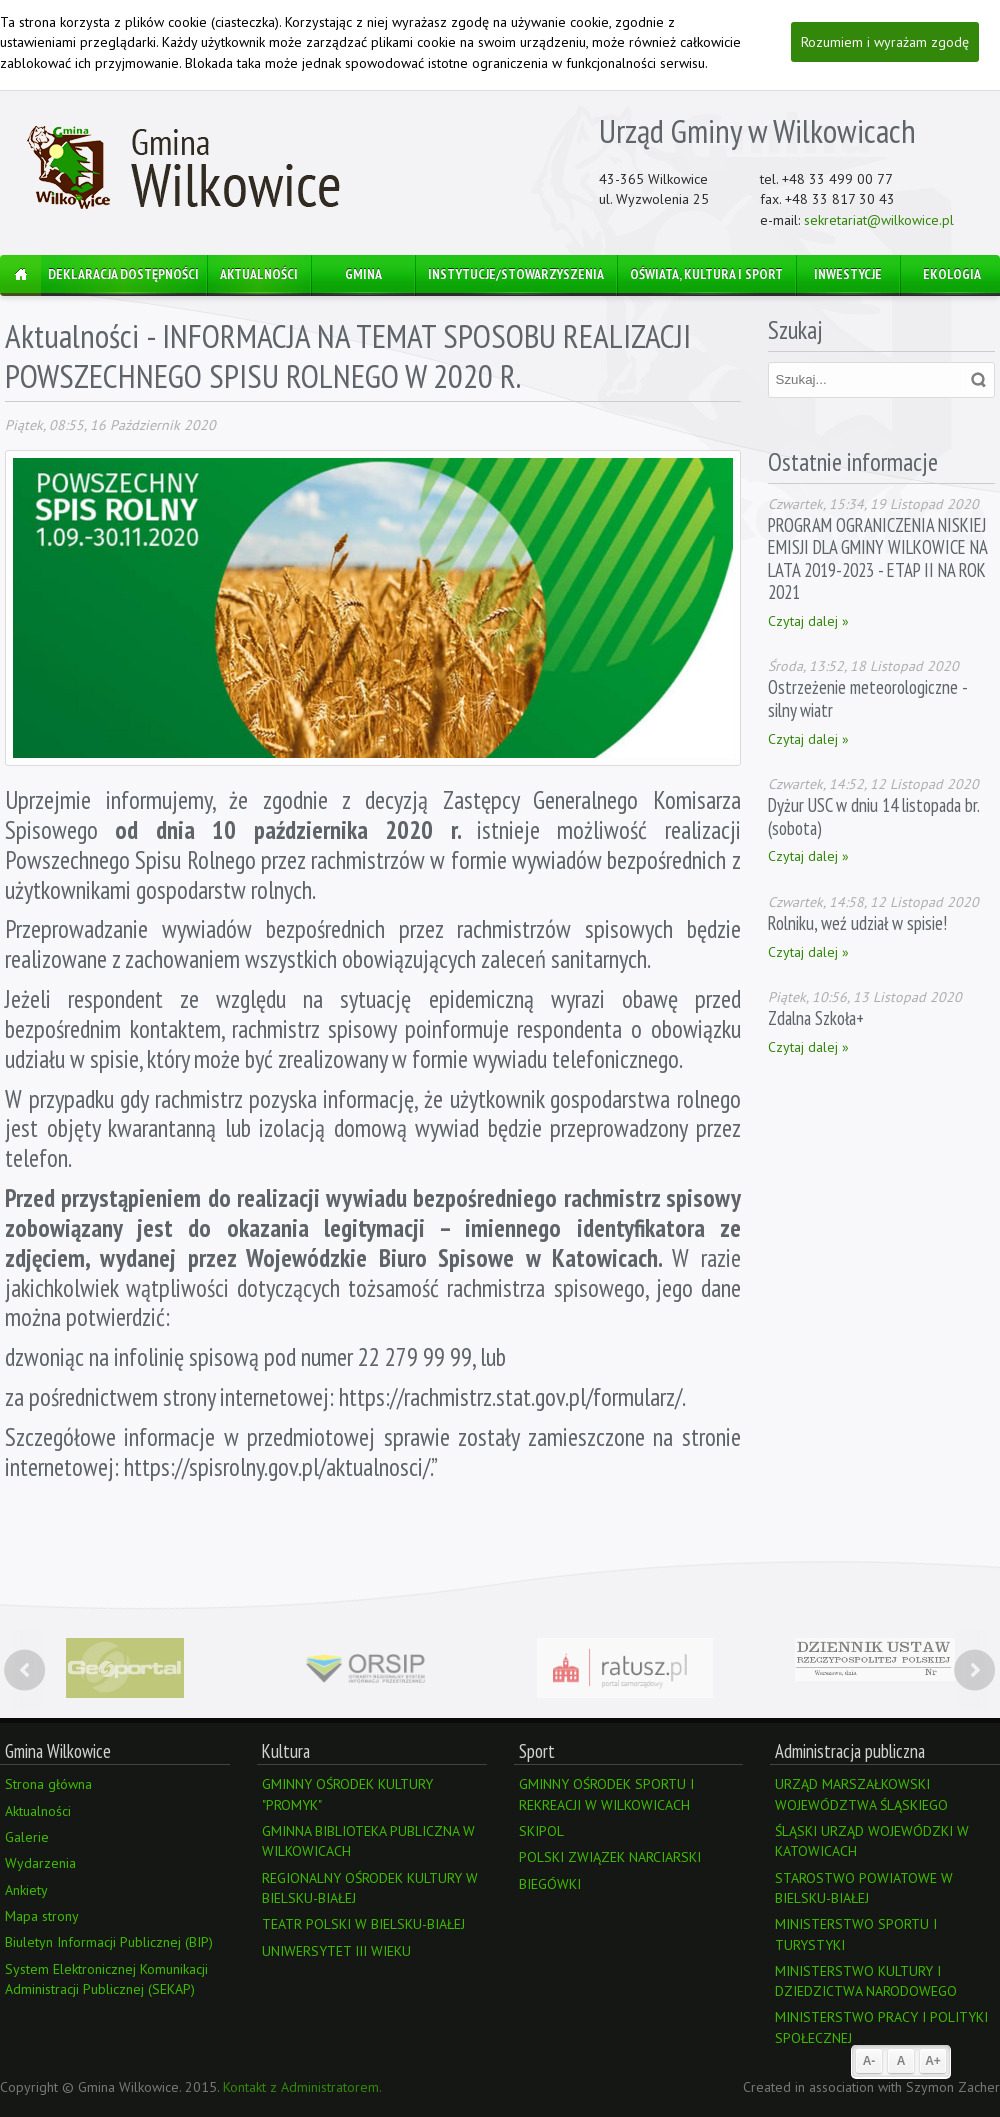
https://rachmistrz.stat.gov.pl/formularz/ (510, 1397)
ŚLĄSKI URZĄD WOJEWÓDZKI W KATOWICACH (872, 1841)
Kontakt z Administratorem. (302, 2087)
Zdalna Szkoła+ (816, 1018)
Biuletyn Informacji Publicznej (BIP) (109, 1942)
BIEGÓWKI (550, 1884)
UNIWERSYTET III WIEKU (336, 1951)
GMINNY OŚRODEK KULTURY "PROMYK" (347, 1794)
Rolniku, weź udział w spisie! (857, 923)
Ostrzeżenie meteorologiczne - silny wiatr (867, 698)
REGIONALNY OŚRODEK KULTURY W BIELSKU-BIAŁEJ (370, 1888)
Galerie (27, 1837)
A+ (933, 2061)
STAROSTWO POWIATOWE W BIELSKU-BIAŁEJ (864, 1888)
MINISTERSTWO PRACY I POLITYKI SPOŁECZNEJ (881, 2027)
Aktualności (72, 335)
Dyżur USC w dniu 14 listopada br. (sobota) (873, 816)
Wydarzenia (40, 1863)
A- (869, 2061)
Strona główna (48, 1784)
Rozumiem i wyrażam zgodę (885, 42)
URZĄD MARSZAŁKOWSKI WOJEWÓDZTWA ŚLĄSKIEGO (861, 1794)
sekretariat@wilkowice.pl (879, 220)
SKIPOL (541, 1831)
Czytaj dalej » (808, 621)
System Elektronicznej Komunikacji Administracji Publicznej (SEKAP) (106, 1979)
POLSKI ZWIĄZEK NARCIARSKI (610, 1857)
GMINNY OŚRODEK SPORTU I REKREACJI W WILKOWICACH (606, 1794)
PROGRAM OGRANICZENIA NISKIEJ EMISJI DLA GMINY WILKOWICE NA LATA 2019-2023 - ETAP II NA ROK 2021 (877, 558)
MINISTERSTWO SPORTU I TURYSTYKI (856, 1934)
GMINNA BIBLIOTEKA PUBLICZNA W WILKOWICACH (368, 1841)
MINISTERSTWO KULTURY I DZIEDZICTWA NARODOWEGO (866, 1981)
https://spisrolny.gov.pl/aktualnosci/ (277, 1467)
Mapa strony (42, 1916)
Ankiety (26, 1890)
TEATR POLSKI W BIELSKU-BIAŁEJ (363, 1924)
